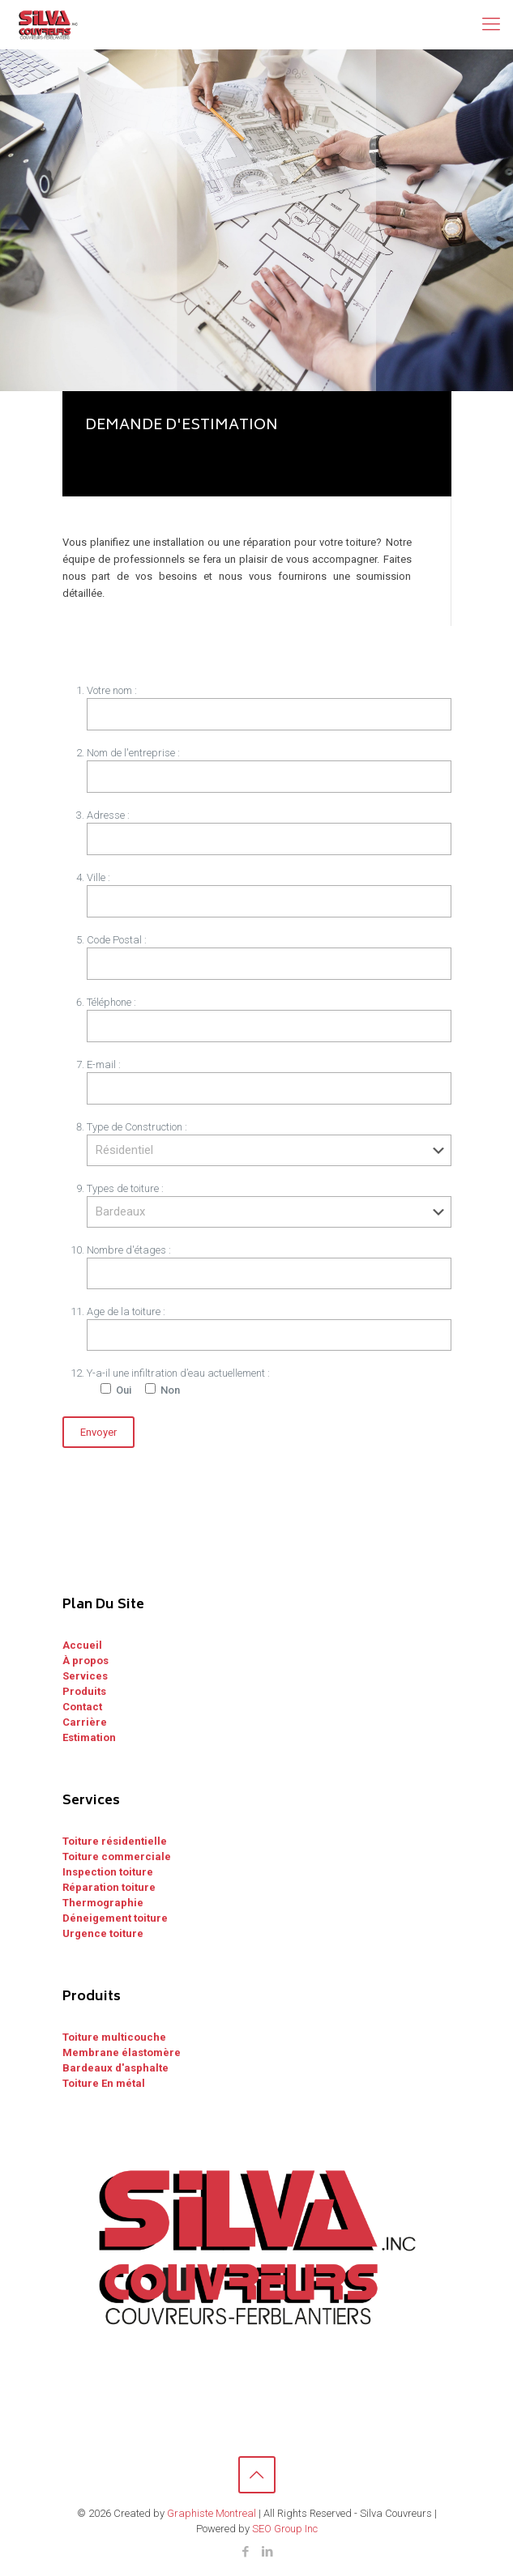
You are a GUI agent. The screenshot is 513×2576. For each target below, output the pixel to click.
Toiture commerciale (116, 1856)
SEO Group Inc (285, 2529)
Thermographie (102, 1903)
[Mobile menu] (491, 24)
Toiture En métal (103, 2083)
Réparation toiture (109, 1887)
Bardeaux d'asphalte (115, 2068)
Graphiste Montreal (211, 2513)
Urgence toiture (102, 1933)
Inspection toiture (107, 1872)
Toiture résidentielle (114, 1841)
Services (85, 1676)
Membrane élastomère (121, 2052)
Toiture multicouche (114, 2037)
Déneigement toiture (115, 1918)
